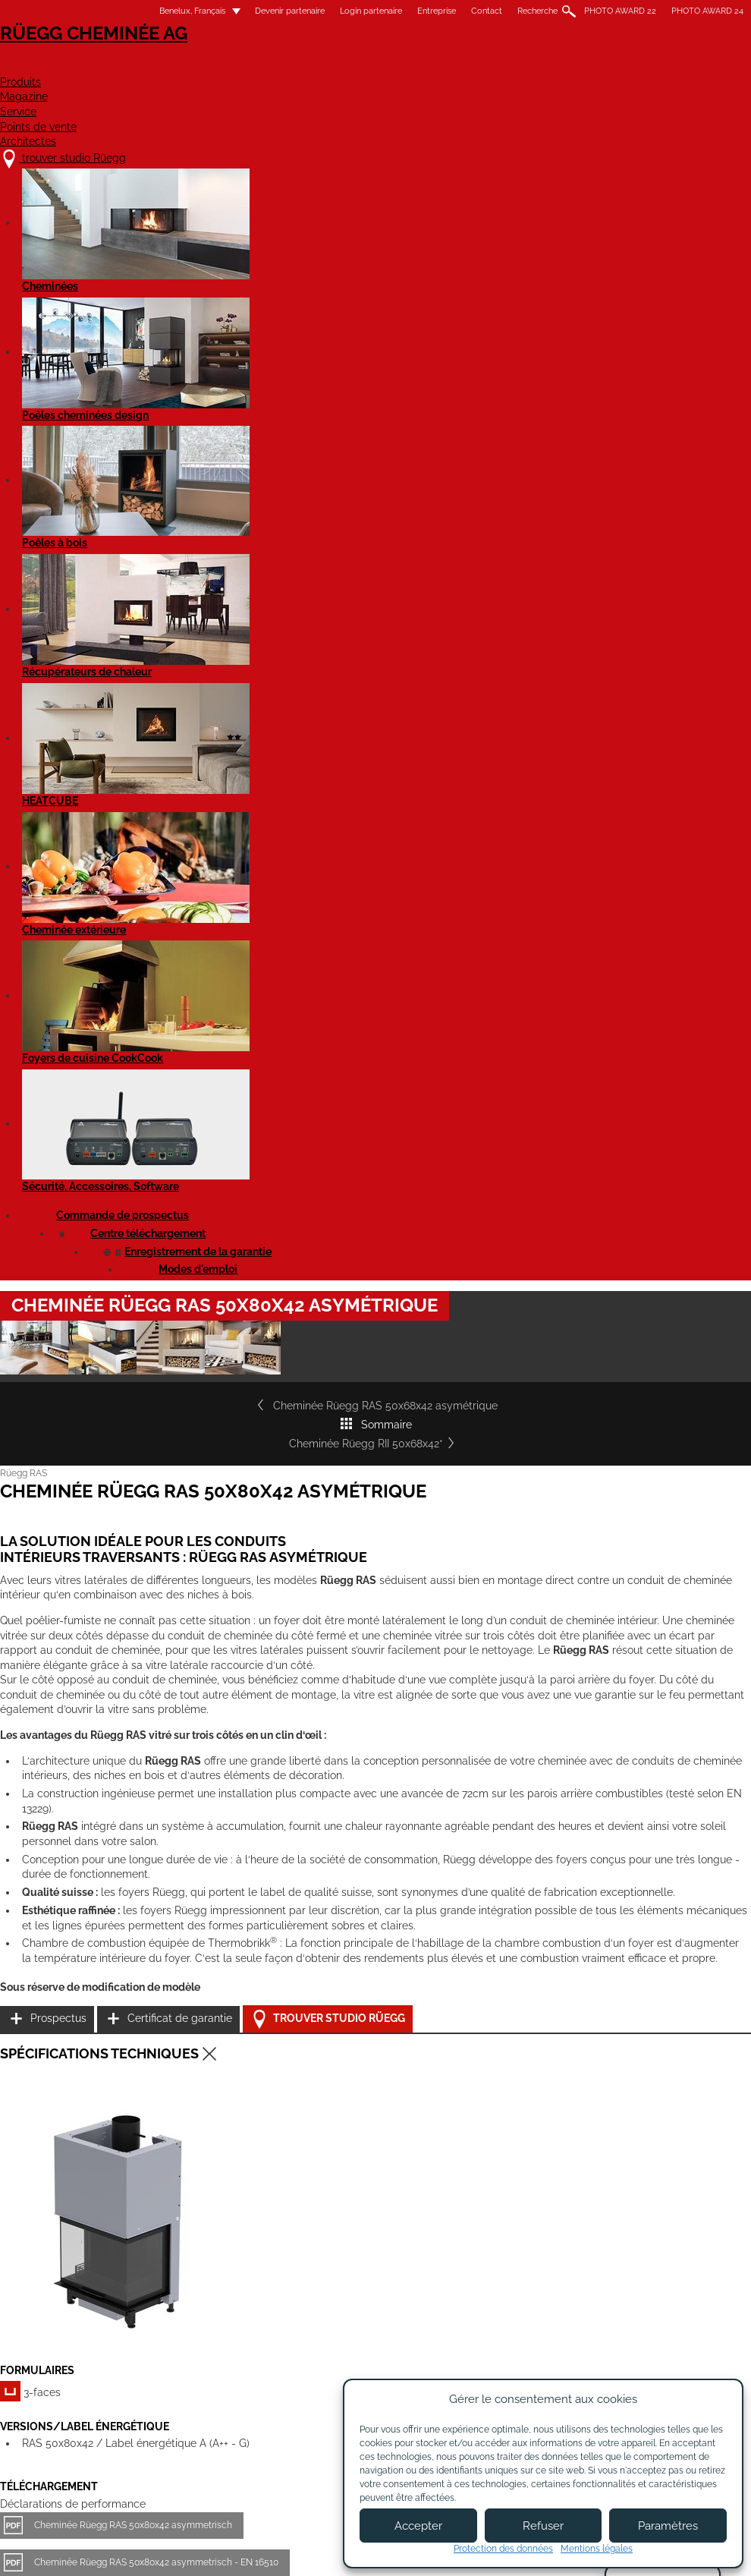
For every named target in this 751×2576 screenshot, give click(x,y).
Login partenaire (352, 11)
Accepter (418, 2526)
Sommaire (417, 600)
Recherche (518, 11)
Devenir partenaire (271, 11)
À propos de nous (272, 2418)
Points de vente (564, 65)
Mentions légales (294, 2551)
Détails (53, 2287)
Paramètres (668, 2526)
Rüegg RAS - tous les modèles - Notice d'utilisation (159, 1862)
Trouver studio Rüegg (647, 1297)
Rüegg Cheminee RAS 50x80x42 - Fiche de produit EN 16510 (179, 1810)
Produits (273, 65)
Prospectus (609, 1221)
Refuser (543, 2526)
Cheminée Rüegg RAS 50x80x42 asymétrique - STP (160, 1721)
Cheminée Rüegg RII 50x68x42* (639, 600)
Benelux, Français (164, 11)
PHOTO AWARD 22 (601, 11)
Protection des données (503, 2548)
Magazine (367, 65)
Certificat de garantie (633, 1259)
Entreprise (417, 11)
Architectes (690, 65)
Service (455, 65)
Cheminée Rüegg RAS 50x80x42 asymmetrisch (152, 1528)
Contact (467, 11)
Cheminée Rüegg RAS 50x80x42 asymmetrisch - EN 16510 (175, 1565)
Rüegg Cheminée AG (95, 56)
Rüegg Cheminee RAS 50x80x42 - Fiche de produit (159, 1773)
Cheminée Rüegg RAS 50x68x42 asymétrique (153, 600)
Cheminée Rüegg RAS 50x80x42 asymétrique (148, 1616)
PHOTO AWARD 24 (688, 11)
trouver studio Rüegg (105, 2402)
